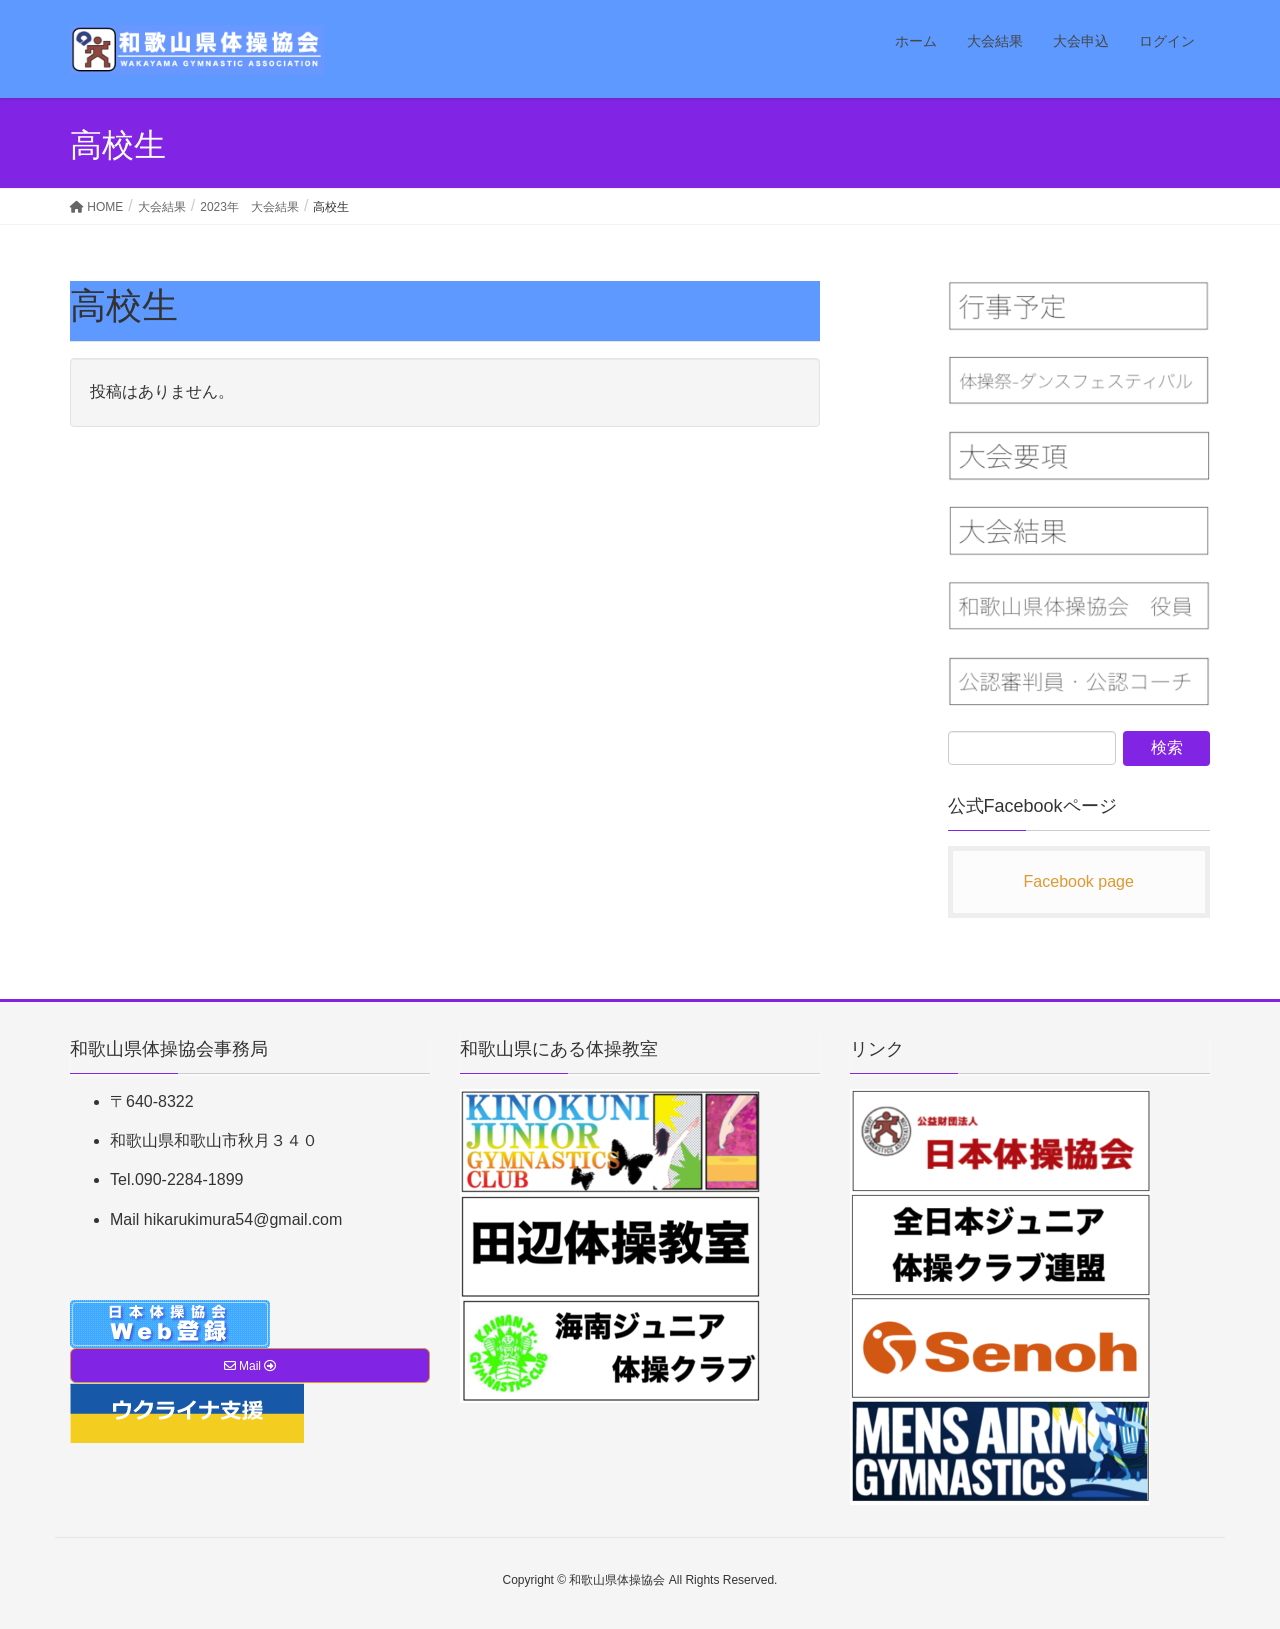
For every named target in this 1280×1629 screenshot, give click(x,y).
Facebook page (1079, 881)
